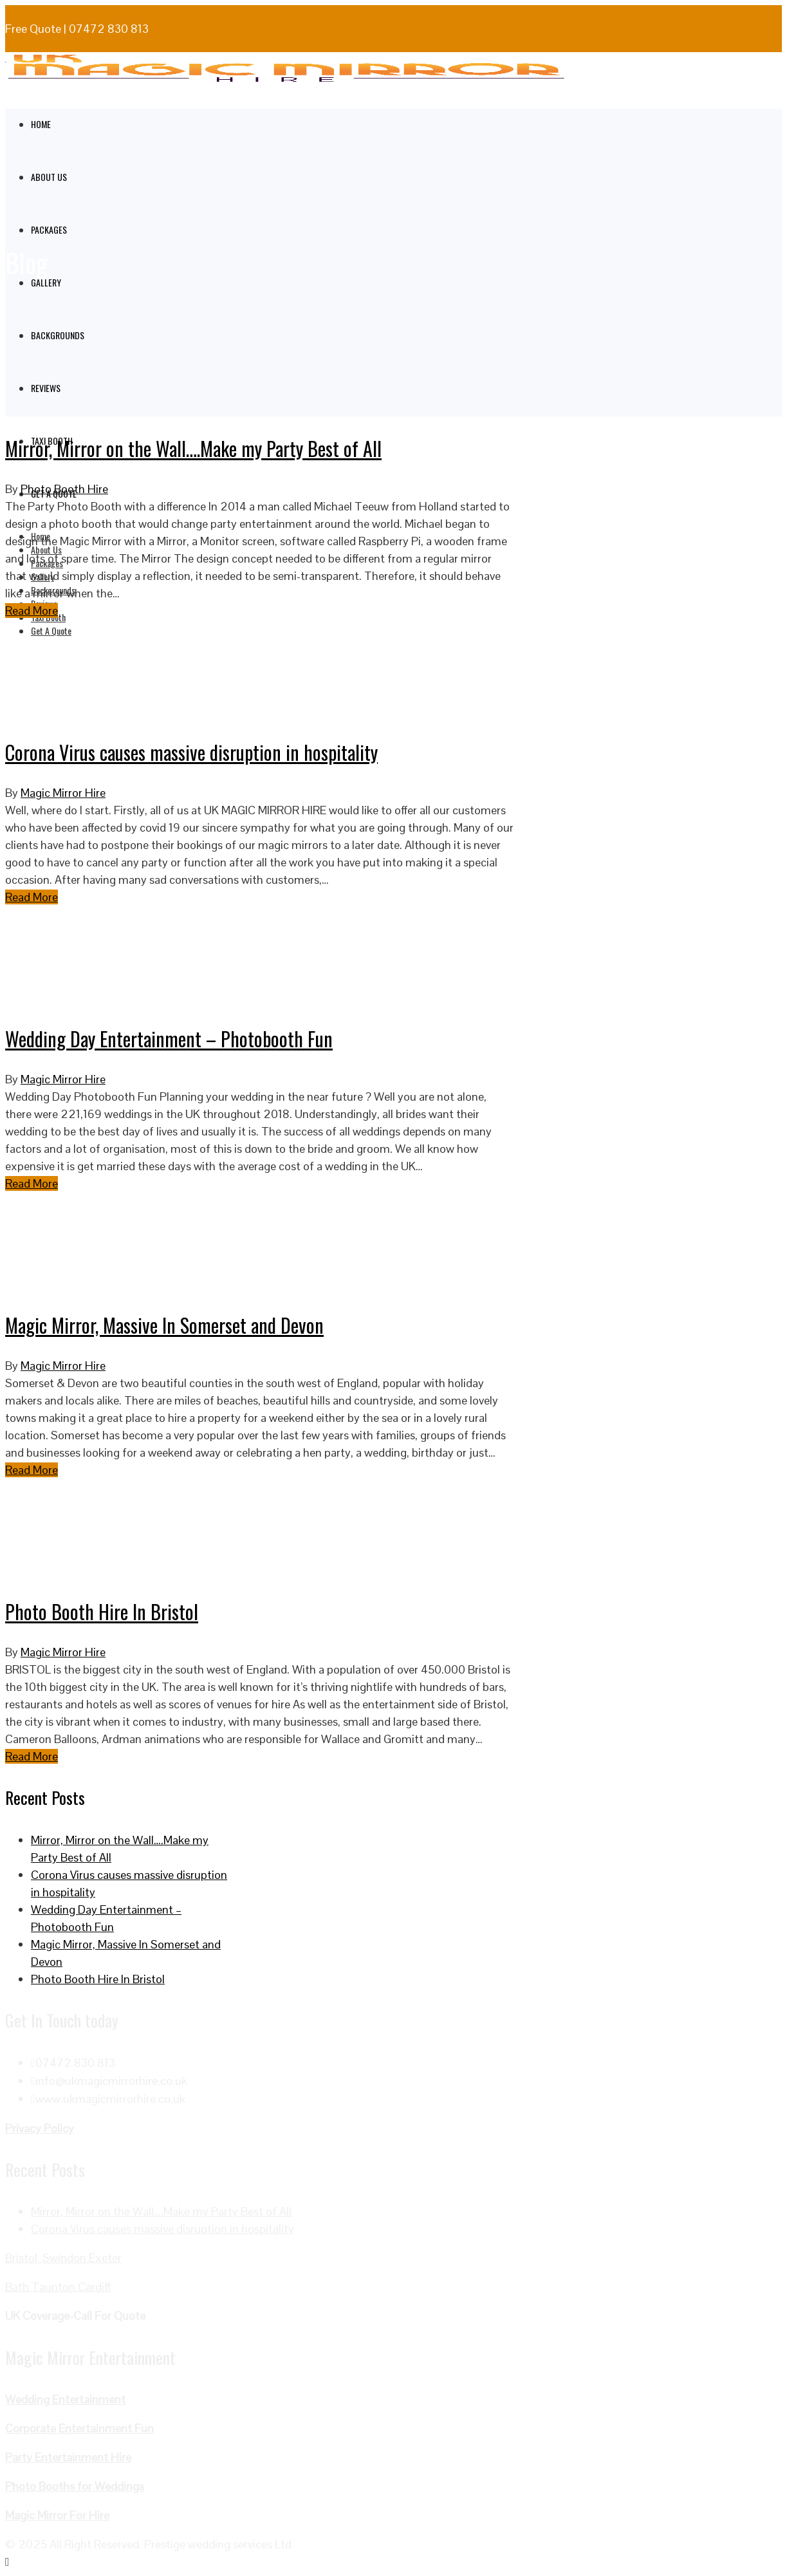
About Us (49, 176)
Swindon (65, 2257)
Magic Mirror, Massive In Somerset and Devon (164, 1325)
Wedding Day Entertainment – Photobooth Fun (169, 1038)
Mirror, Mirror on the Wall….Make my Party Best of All (193, 448)
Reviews (45, 388)
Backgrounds (57, 335)
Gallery (46, 282)
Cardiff (94, 2286)
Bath (18, 2286)
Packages (49, 229)
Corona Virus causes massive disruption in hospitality (191, 752)
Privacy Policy (39, 2128)
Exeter (105, 2257)
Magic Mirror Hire (63, 792)
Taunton (55, 2286)
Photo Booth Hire (64, 488)
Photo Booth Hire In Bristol (101, 1611)
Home (41, 124)
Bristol (23, 2257)
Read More (31, 610)
